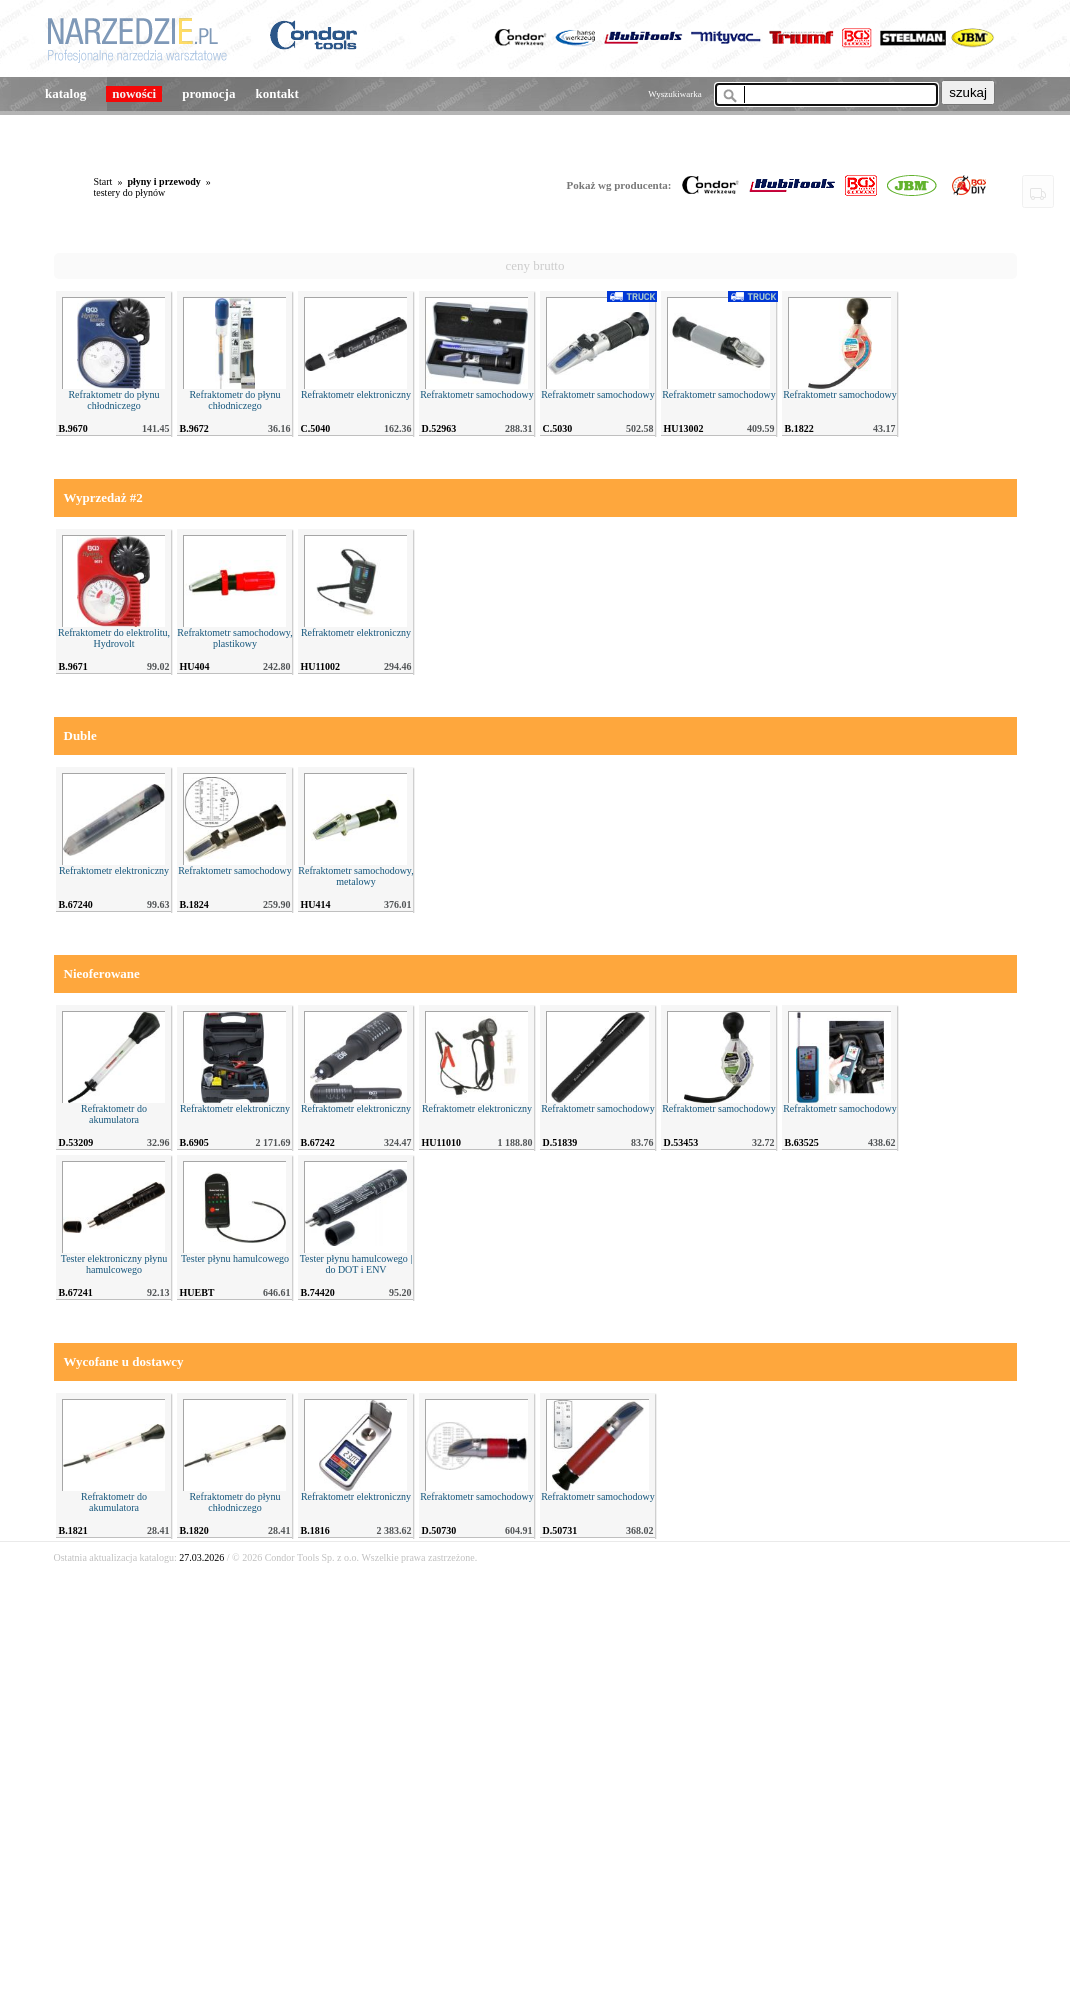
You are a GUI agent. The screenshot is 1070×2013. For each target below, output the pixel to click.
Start (103, 181)
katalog (65, 93)
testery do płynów (130, 192)
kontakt (276, 93)
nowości (134, 93)
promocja (208, 93)
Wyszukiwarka (674, 94)
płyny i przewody (163, 181)
